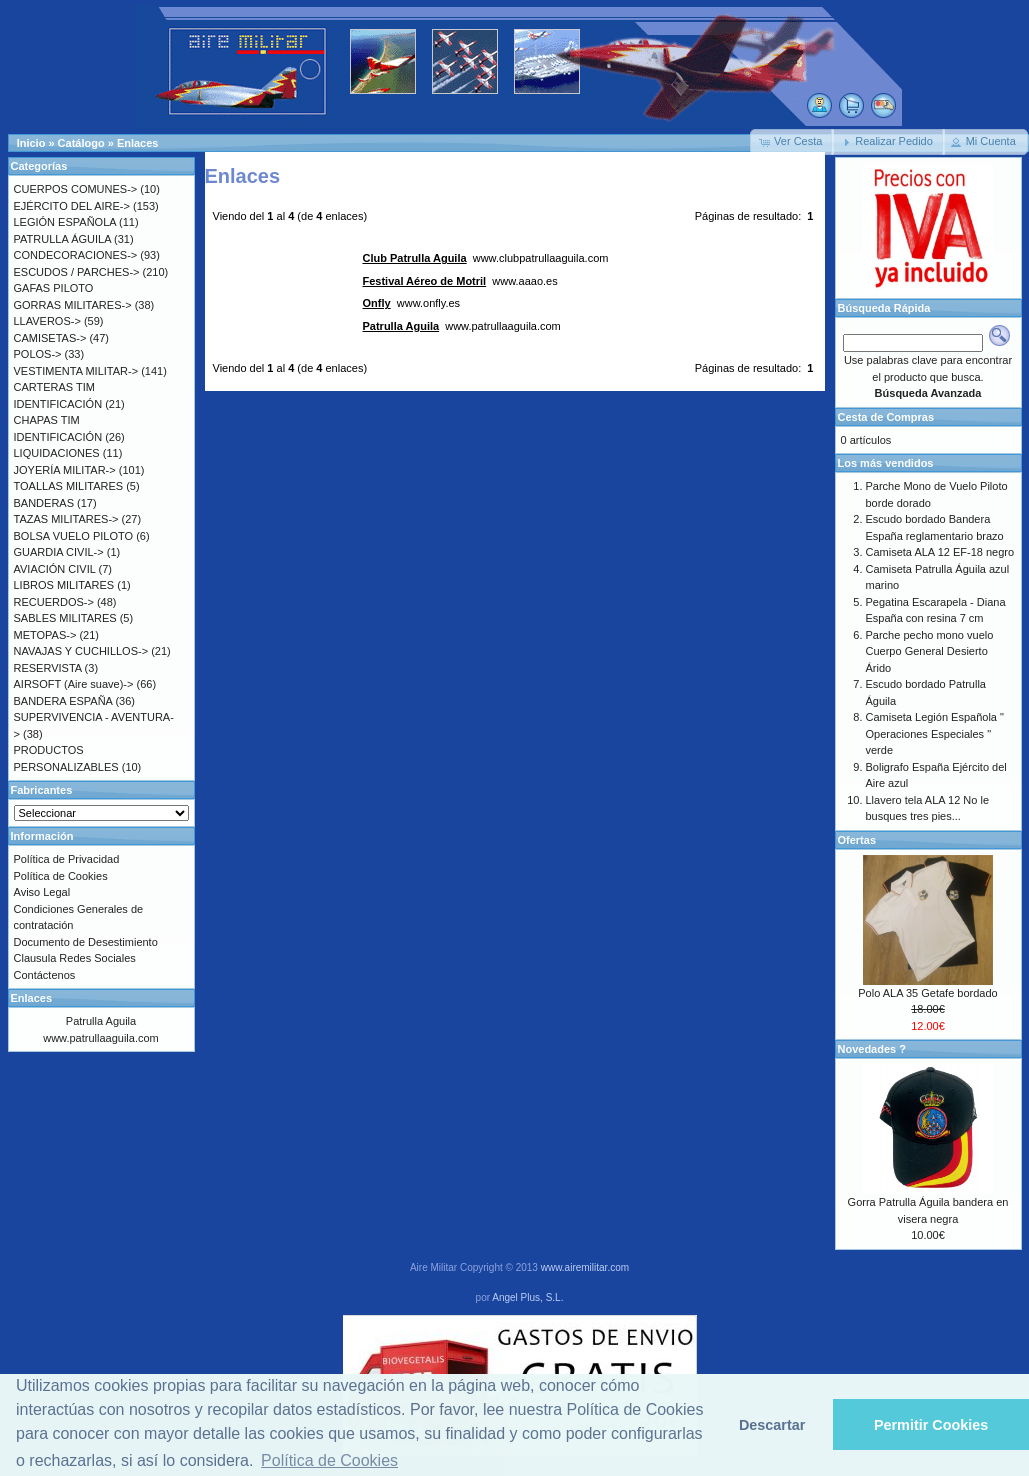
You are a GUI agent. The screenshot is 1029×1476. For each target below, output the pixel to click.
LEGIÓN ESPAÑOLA (65, 222)
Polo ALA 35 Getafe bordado (927, 993)
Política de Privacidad (67, 859)
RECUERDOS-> (54, 602)
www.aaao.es (460, 281)
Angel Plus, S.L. (527, 1297)
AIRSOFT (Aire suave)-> (74, 684)
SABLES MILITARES (65, 618)
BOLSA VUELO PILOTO (74, 536)
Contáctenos (45, 975)
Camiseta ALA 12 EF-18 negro (940, 552)
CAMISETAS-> (50, 338)
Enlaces (138, 143)
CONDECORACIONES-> (76, 255)
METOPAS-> (45, 635)
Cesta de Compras (886, 417)
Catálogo (81, 143)
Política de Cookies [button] (329, 1460)
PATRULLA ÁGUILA (62, 239)
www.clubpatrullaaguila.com (486, 258)
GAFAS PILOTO (54, 288)
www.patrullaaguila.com (462, 326)
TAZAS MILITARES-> (66, 519)
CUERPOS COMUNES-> (76, 189)
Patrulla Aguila (101, 1021)
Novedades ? (872, 1049)
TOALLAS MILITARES (69, 486)
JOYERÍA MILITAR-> (65, 470)
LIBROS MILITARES (64, 585)
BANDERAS (44, 503)
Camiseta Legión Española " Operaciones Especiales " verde (935, 733)
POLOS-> (38, 354)
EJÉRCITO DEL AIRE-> (72, 206)
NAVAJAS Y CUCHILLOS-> (81, 651)
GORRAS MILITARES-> (73, 305)
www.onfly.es (412, 303)
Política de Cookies (61, 876)
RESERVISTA (48, 668)
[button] (792, 142)
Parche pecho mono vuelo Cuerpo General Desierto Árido (930, 651)
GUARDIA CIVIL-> (59, 552)
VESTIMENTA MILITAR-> (76, 371)
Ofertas (857, 840)
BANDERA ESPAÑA (63, 701)
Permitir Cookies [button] (931, 1425)
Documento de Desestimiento (86, 942)
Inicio (31, 143)
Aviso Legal (42, 892)
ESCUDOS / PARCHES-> (77, 272)
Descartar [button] (772, 1425)
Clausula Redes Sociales (75, 958)
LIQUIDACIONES (57, 453)
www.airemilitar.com (585, 1267)
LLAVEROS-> (47, 321)
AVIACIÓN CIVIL (55, 569)
